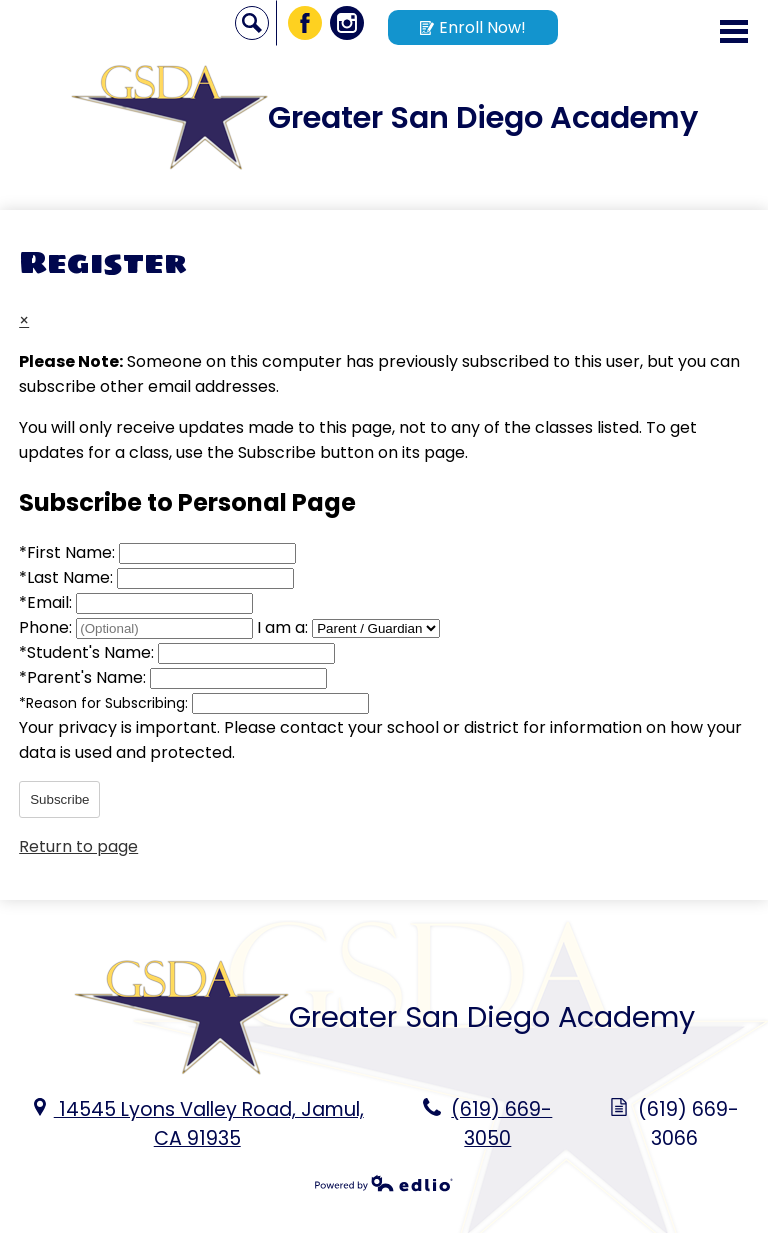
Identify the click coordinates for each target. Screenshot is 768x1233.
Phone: (47, 627)
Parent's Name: (84, 677)
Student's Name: (88, 652)
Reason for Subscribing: (105, 703)
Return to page (78, 846)
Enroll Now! (473, 27)
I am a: (282, 627)
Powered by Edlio (384, 1183)
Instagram (347, 26)
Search (252, 26)
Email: (47, 602)
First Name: (69, 552)
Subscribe (59, 799)
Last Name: (68, 577)
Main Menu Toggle (734, 31)
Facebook (305, 26)
